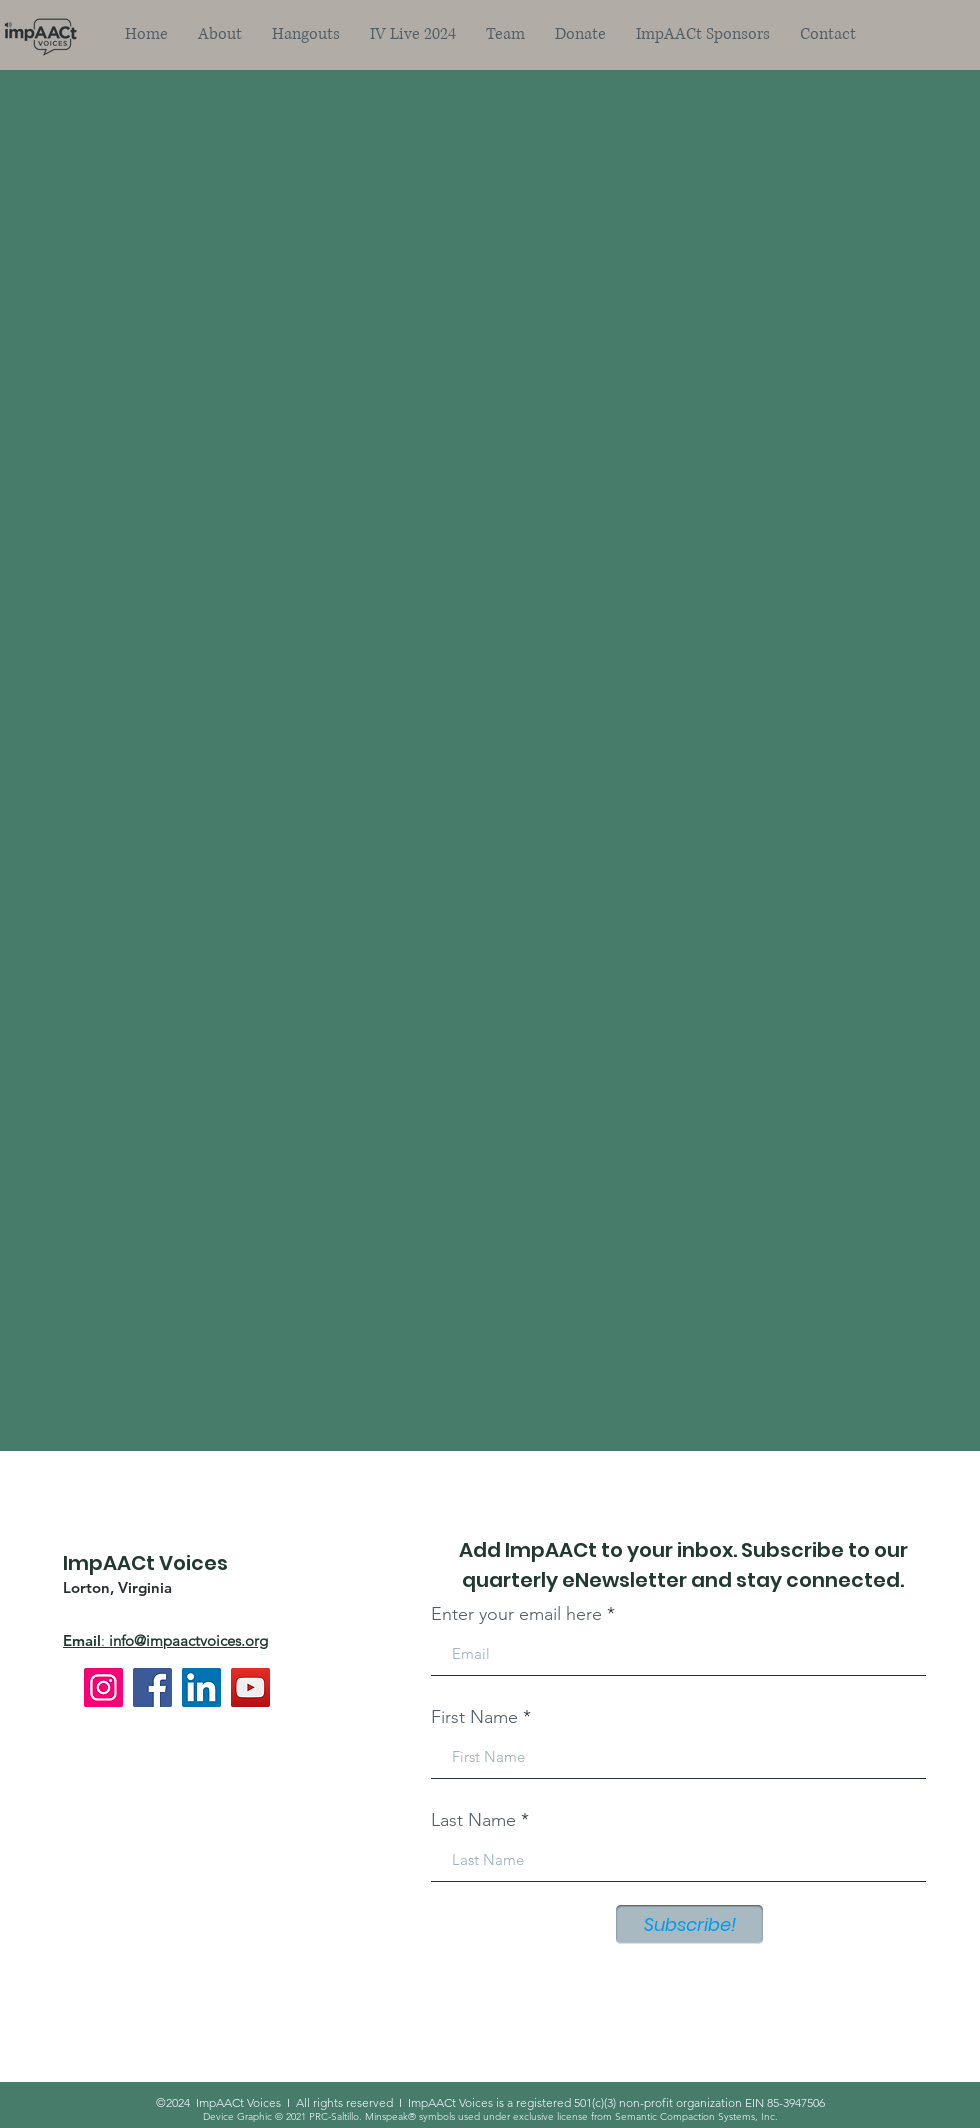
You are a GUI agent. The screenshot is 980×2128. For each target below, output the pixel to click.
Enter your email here (516, 1614)
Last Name (473, 1820)
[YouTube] (250, 1687)
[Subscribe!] (689, 1924)
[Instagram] (103, 1687)
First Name (474, 1717)
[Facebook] (152, 1687)
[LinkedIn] (201, 1687)
